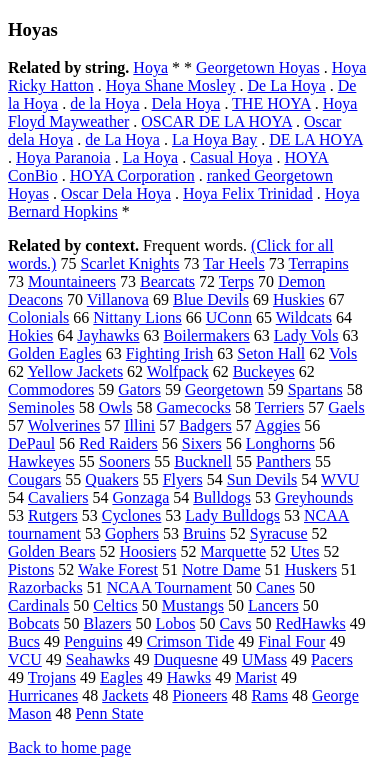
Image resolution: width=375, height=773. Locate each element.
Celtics (115, 605)
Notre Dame (221, 569)
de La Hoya (122, 139)
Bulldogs (222, 497)
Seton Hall (271, 353)
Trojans (52, 677)
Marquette (233, 551)
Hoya (150, 67)
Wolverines (64, 425)
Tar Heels (234, 263)
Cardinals (38, 605)
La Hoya (151, 157)
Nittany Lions (137, 317)
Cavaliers (58, 497)
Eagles (121, 677)
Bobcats (34, 623)
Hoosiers (148, 551)
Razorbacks (45, 587)
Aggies (277, 425)
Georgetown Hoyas (258, 67)
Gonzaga (140, 497)
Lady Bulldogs (232, 515)
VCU (25, 659)
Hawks (189, 677)
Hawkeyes (41, 461)
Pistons (31, 569)
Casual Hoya (231, 157)
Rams (270, 695)
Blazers (108, 623)
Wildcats (304, 317)
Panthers (283, 461)
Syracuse (279, 533)
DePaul (31, 443)
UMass (264, 659)
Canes (275, 587)
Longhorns (280, 443)
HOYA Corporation (132, 175)
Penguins (93, 641)
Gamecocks (193, 407)
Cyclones (132, 515)
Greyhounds (314, 497)
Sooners (125, 461)
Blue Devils (211, 299)
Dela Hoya (186, 103)
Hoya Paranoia (63, 157)
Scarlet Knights (129, 263)
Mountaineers (72, 281)
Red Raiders (118, 443)
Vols (343, 353)
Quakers (111, 479)
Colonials (38, 317)
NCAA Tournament (169, 587)
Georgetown (224, 389)
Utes (304, 551)
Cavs (236, 623)
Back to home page (69, 747)
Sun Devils (262, 479)
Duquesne (186, 659)
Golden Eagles (55, 353)
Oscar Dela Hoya (116, 193)
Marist (256, 677)
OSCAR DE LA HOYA (216, 121)
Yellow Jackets (75, 371)
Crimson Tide (191, 641)
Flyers (183, 479)
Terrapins (318, 263)
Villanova (118, 299)
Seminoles (41, 407)
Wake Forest (118, 569)
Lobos (176, 623)
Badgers (205, 425)
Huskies (299, 299)
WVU (340, 479)
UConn (229, 317)
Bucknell (203, 461)
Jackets (125, 695)
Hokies (30, 335)
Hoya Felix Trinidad (248, 193)
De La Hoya (287, 85)
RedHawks (311, 623)
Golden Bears (52, 551)
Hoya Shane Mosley (171, 85)
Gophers (132, 533)
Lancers (273, 605)
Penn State (110, 713)
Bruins (204, 533)
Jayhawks (108, 335)
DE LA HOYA (315, 139)
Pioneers (199, 695)
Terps (236, 281)
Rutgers (53, 515)
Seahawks (98, 659)
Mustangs (193, 605)
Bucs (24, 641)
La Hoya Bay (214, 139)
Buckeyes (264, 371)
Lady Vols (306, 335)
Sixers (202, 443)
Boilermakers (207, 335)
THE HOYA (271, 103)
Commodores (51, 389)
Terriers (280, 407)
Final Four (291, 641)
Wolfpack (178, 371)
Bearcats (167, 281)
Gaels (346, 407)
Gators (139, 389)
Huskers (311, 569)
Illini (139, 425)
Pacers (332, 659)
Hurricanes (43, 695)
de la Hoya (104, 103)
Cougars (34, 479)
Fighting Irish (170, 353)
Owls (116, 407)
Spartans (315, 389)
